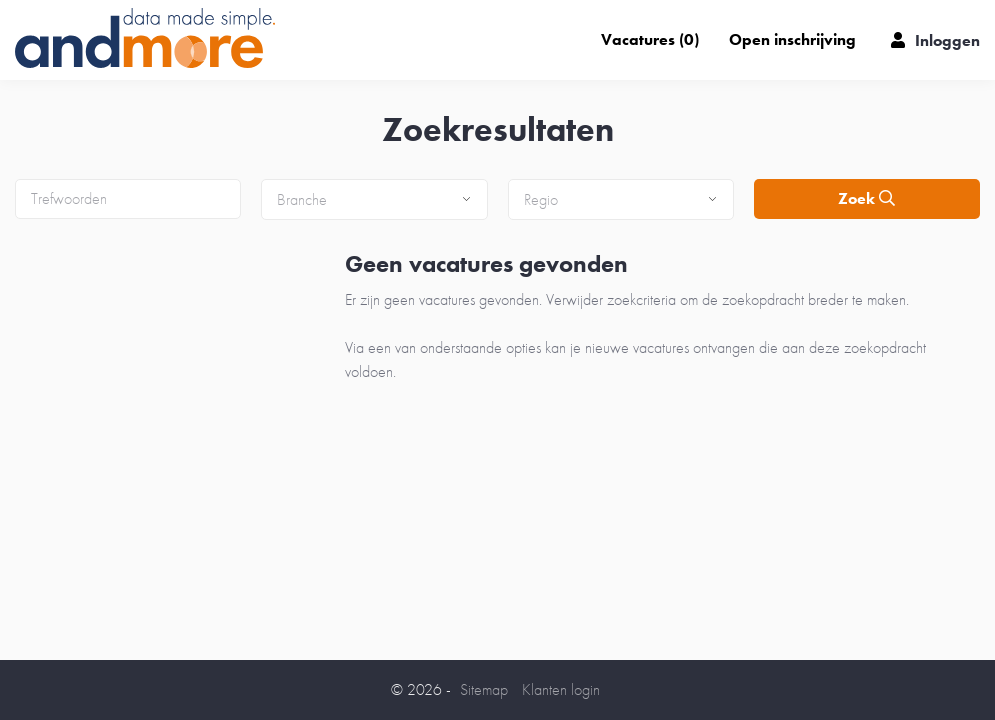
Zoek (866, 198)
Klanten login (561, 690)
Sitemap (484, 690)
